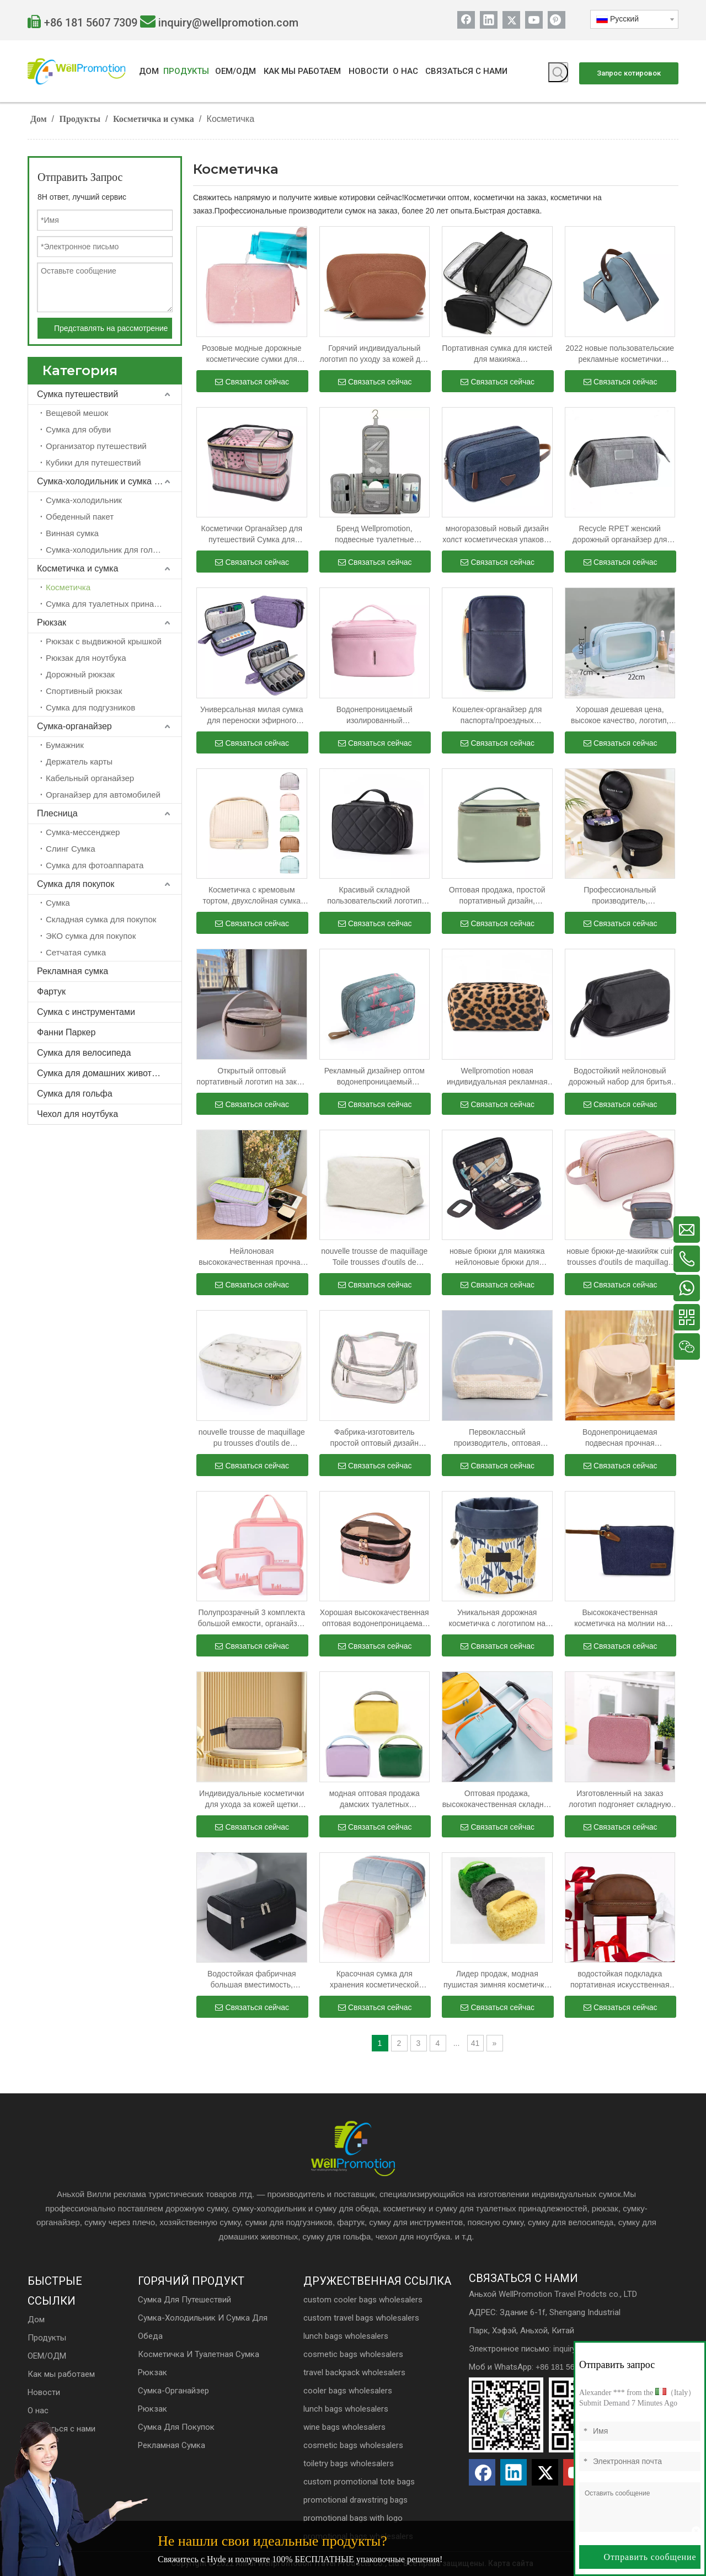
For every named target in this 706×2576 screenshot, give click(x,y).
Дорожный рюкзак (80, 674)
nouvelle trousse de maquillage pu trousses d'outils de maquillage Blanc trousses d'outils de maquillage (252, 1438)
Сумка (58, 902)
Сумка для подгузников (90, 707)
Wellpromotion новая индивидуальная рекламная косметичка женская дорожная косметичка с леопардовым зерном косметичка (497, 1076)
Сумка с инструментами (86, 1012)
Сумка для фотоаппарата (94, 865)
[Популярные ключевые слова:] (558, 72)
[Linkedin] (489, 20)
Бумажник (65, 745)
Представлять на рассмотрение (111, 328)
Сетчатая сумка (76, 952)
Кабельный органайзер (90, 778)
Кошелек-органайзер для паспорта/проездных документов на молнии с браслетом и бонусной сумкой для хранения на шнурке (497, 715)
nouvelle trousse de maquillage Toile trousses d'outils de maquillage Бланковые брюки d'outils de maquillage (374, 1257)
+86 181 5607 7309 (90, 22)
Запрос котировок (629, 73)
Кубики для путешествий (93, 462)
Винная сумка (72, 533)
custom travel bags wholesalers (361, 2318)
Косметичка (68, 587)
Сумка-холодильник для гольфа (107, 549)
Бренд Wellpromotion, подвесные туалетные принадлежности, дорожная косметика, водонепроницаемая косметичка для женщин (374, 534)
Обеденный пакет (80, 516)
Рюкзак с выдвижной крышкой (104, 641)
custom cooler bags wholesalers (362, 2300)
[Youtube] (534, 20)
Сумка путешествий (77, 394)
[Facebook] (466, 20)
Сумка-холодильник (84, 500)
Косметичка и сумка (77, 568)
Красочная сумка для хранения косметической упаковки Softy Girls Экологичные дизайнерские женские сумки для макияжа (374, 1979)
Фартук (51, 991)
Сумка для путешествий (184, 2300)
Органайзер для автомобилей (103, 794)
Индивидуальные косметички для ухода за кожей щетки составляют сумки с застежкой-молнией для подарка (251, 1799)
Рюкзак (51, 622)
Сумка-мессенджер (83, 832)
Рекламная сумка (72, 971)
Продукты (47, 2338)
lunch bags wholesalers (345, 2336)
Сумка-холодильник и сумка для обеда (109, 481)
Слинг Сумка (70, 848)
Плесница (57, 813)
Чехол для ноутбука (77, 1114)
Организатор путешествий (96, 446)
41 (475, 2043)
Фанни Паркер (66, 1032)
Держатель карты (79, 761)
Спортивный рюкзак (84, 691)
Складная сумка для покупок (101, 919)
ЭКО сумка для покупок (91, 935)
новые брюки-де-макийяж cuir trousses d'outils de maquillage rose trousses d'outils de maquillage (619, 1257)
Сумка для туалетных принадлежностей (113, 603)
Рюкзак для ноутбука (86, 657)
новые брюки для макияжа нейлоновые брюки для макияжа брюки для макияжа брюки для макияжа (497, 1257)
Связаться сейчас (252, 381)
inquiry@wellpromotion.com (228, 22)
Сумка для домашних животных (102, 1073)
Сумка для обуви (78, 429)
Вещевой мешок (77, 413)
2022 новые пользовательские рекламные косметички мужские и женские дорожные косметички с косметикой (619, 354)
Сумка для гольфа (75, 1093)
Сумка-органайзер (74, 726)
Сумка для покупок (75, 884)
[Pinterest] (556, 20)
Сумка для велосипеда (84, 1052)
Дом (36, 2319)
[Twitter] (511, 20)
